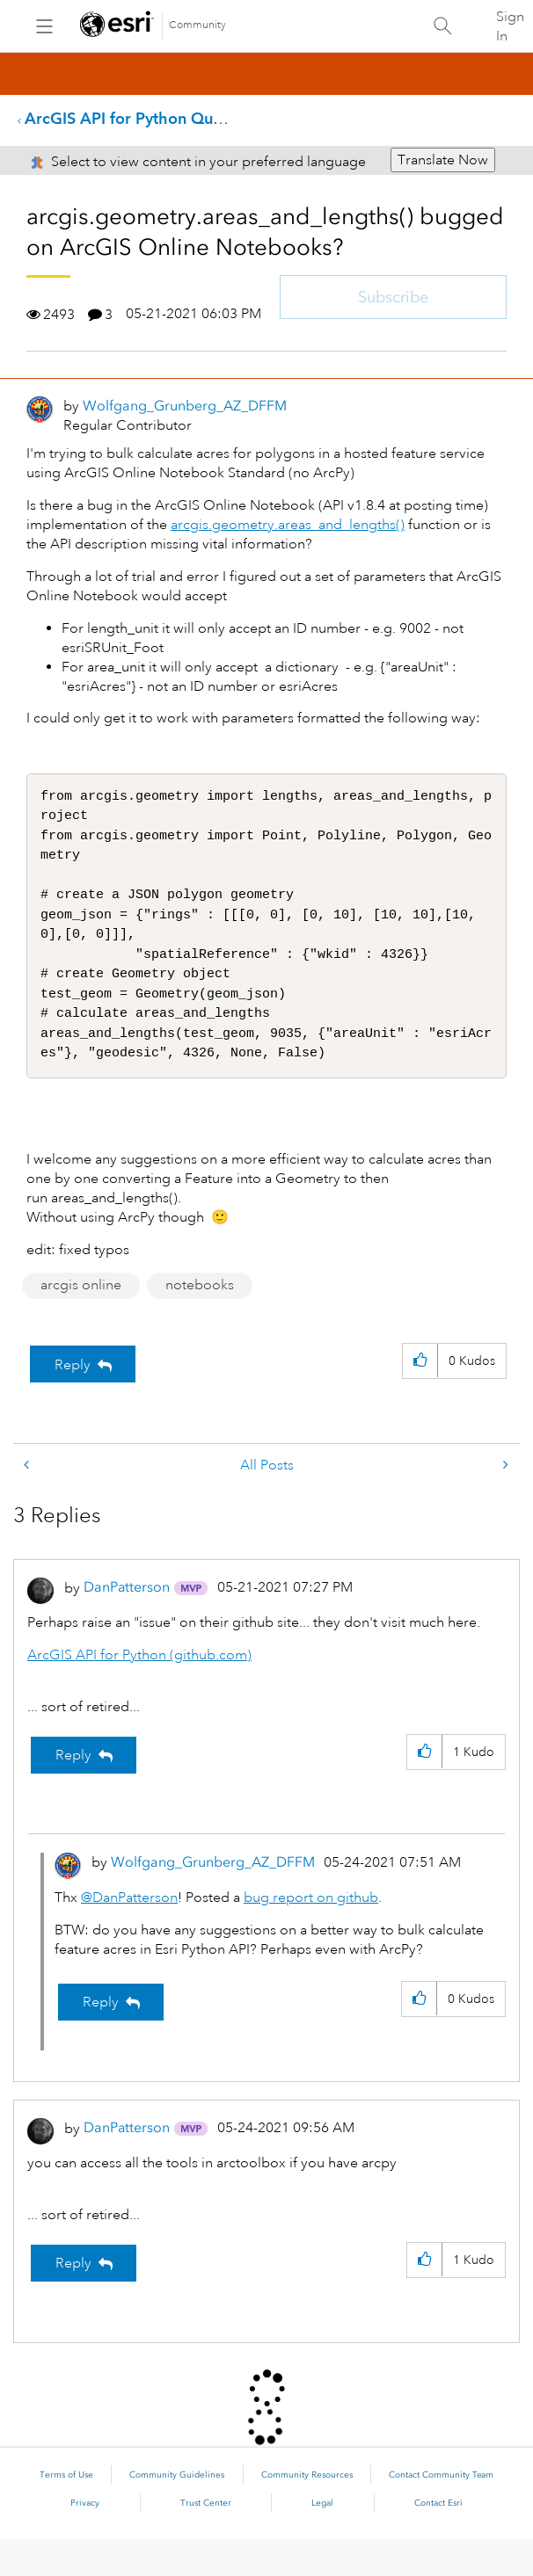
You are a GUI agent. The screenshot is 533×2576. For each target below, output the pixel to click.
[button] (420, 1398)
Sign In (510, 26)
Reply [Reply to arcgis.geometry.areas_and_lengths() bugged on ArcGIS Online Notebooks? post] (73, 1402)
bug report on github (311, 1934)
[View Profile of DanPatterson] (127, 1623)
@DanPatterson (129, 1934)
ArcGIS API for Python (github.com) (139, 1692)
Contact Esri (438, 2540)
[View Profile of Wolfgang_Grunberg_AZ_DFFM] (185, 405)
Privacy (84, 2540)
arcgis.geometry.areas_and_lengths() (288, 524)
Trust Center (205, 2540)
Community (197, 25)
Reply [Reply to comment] (73, 1792)
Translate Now (443, 160)
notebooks (199, 1322)
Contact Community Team (441, 2512)
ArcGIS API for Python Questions (144, 118)
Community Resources (307, 2512)
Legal (322, 2540)
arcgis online (80, 1322)
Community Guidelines (176, 2512)
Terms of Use (66, 2512)
